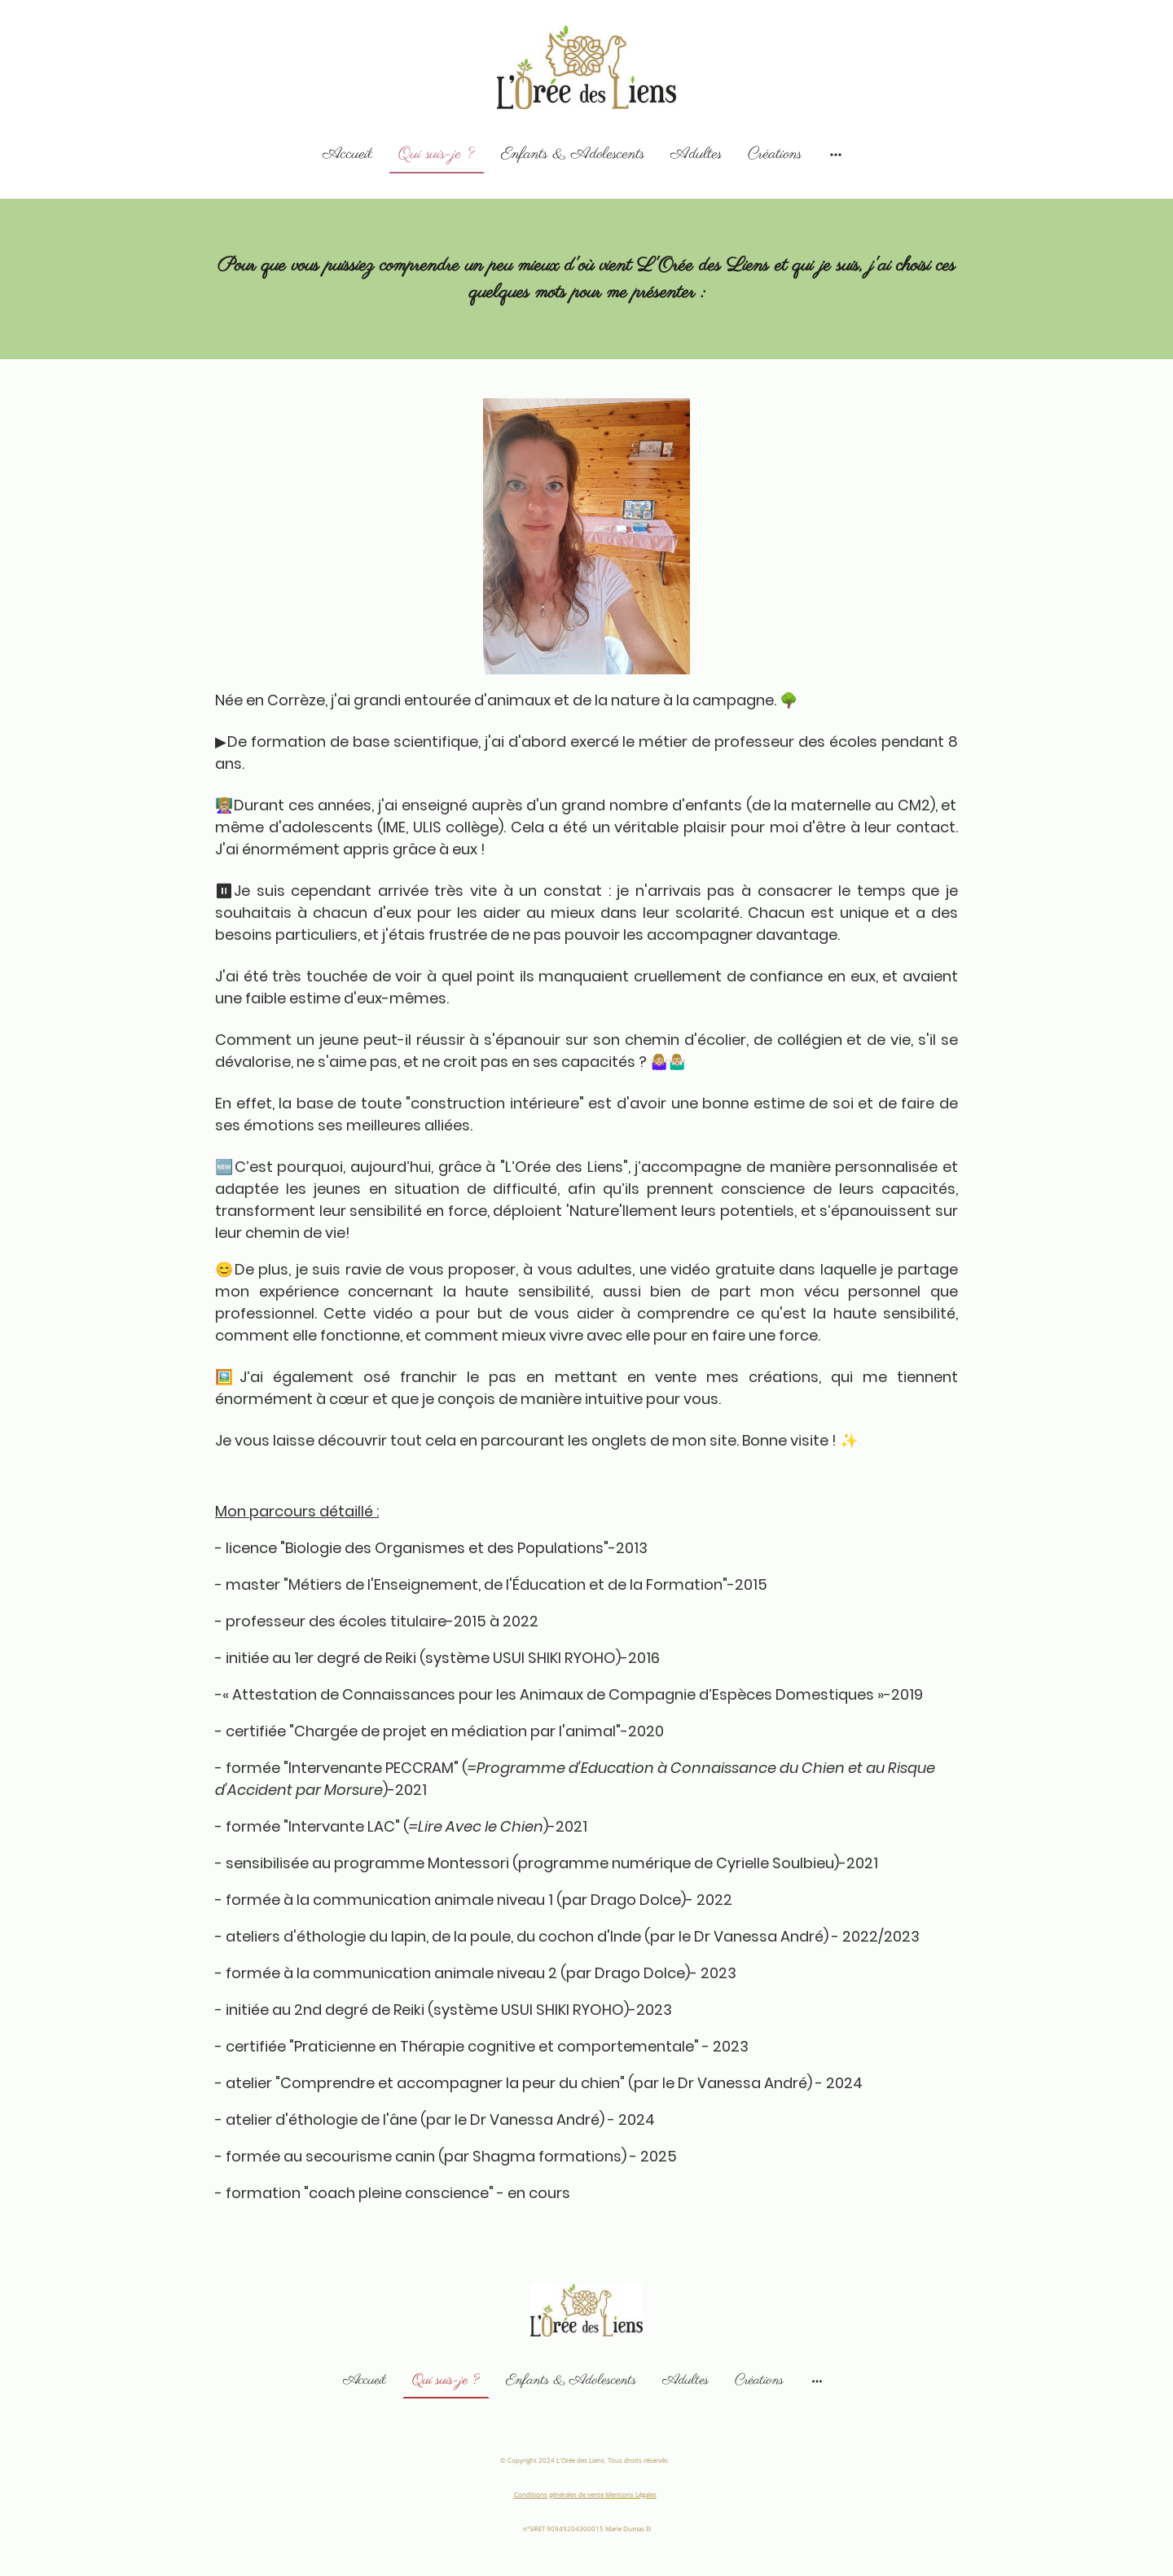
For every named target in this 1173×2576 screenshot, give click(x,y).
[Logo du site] (586, 67)
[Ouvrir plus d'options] (836, 154)
